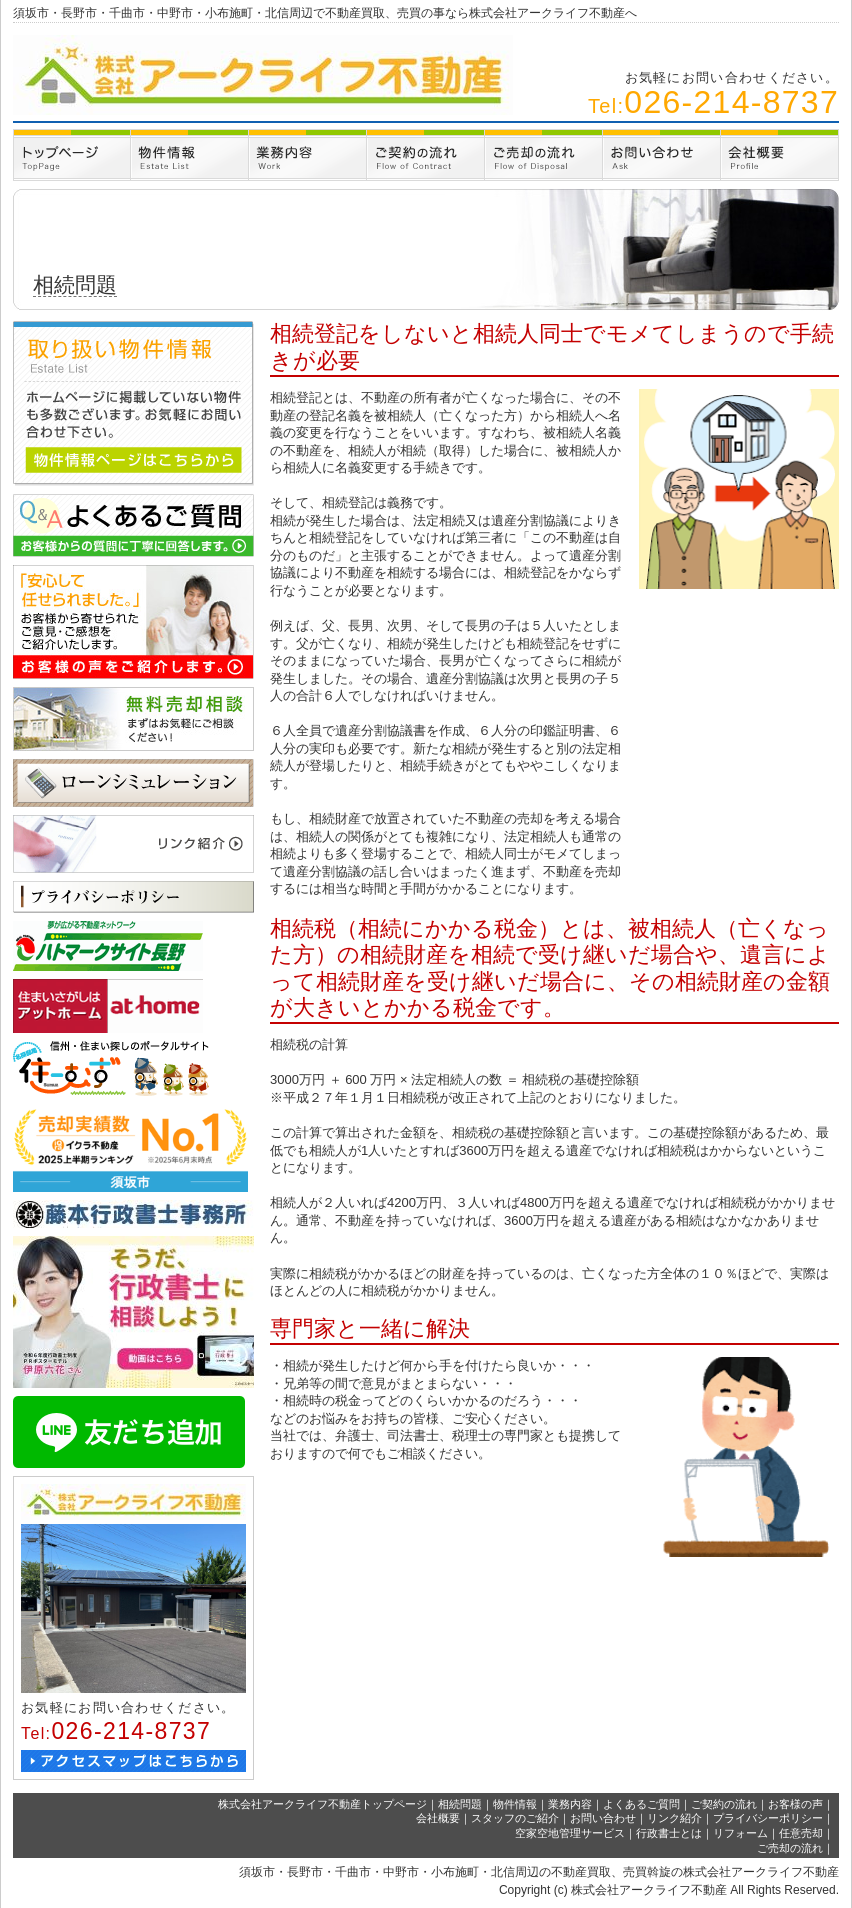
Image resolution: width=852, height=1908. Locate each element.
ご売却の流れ (790, 1848)
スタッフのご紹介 (515, 1818)
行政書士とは (669, 1833)
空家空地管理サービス (570, 1833)
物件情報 (515, 1804)
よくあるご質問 (641, 1804)
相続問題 (460, 1804)
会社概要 (438, 1818)
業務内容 (570, 1804)
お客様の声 (795, 1804)
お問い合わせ (603, 1818)
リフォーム (740, 1833)
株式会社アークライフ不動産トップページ (322, 1804)
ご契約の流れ (724, 1804)
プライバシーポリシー (768, 1818)
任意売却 (801, 1833)
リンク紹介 (674, 1818)
